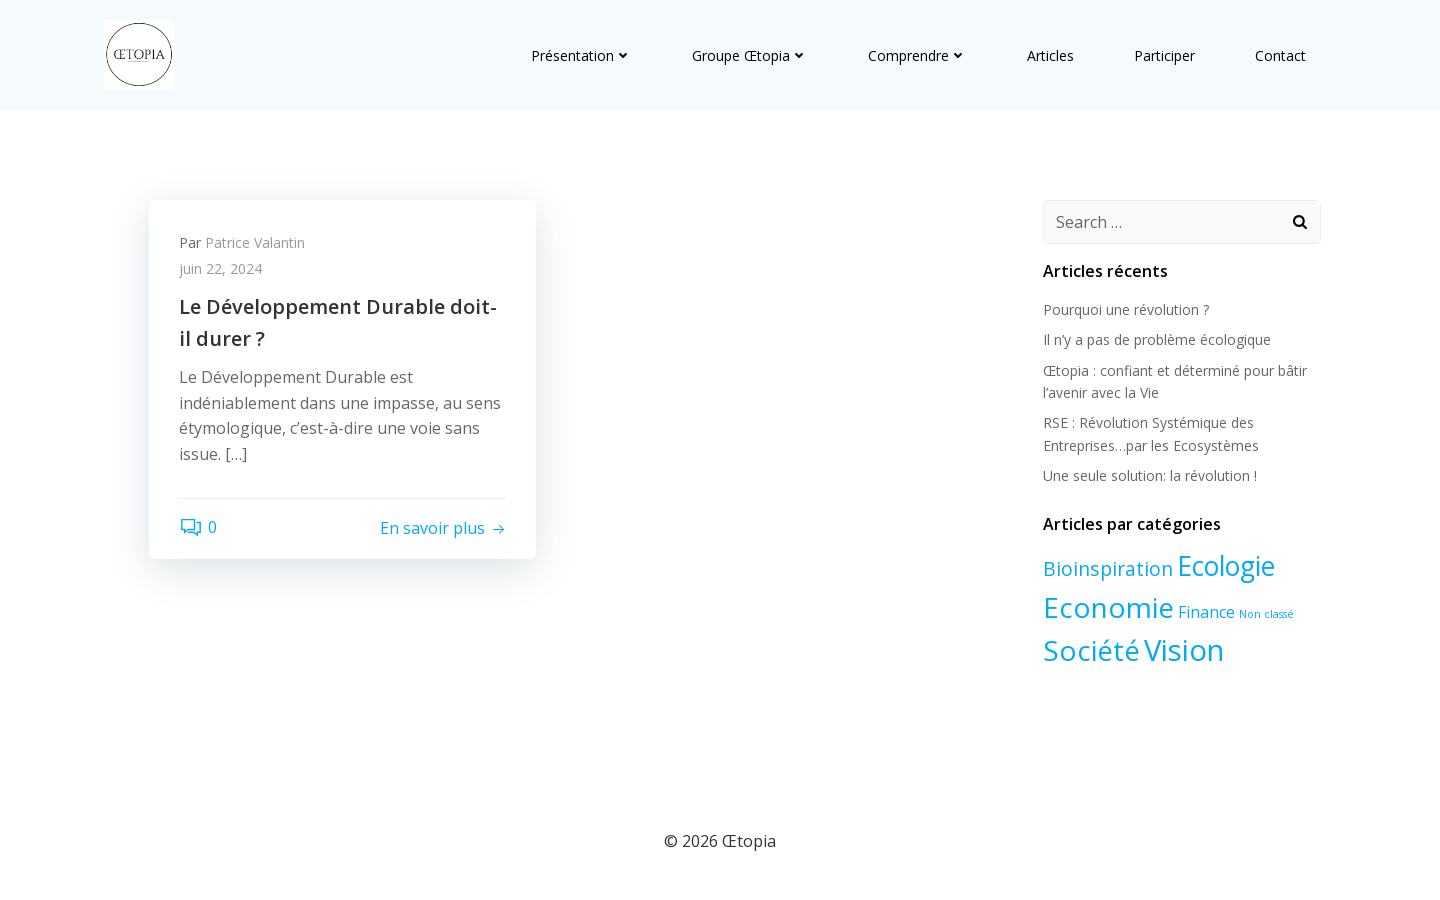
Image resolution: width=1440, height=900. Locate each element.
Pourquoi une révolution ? (1126, 309)
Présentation (581, 55)
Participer (1164, 55)
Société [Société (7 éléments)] (1091, 649)
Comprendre (917, 55)
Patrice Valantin (255, 242)
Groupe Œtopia (750, 55)
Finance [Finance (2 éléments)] (1206, 612)
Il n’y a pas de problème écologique (1157, 339)
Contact (1280, 55)
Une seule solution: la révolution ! (1150, 475)
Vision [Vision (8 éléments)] (1184, 649)
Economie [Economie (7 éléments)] (1108, 607)
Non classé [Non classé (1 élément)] (1266, 614)
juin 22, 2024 (220, 268)
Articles (1050, 55)
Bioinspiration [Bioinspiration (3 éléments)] (1108, 568)
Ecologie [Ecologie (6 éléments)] (1226, 566)
